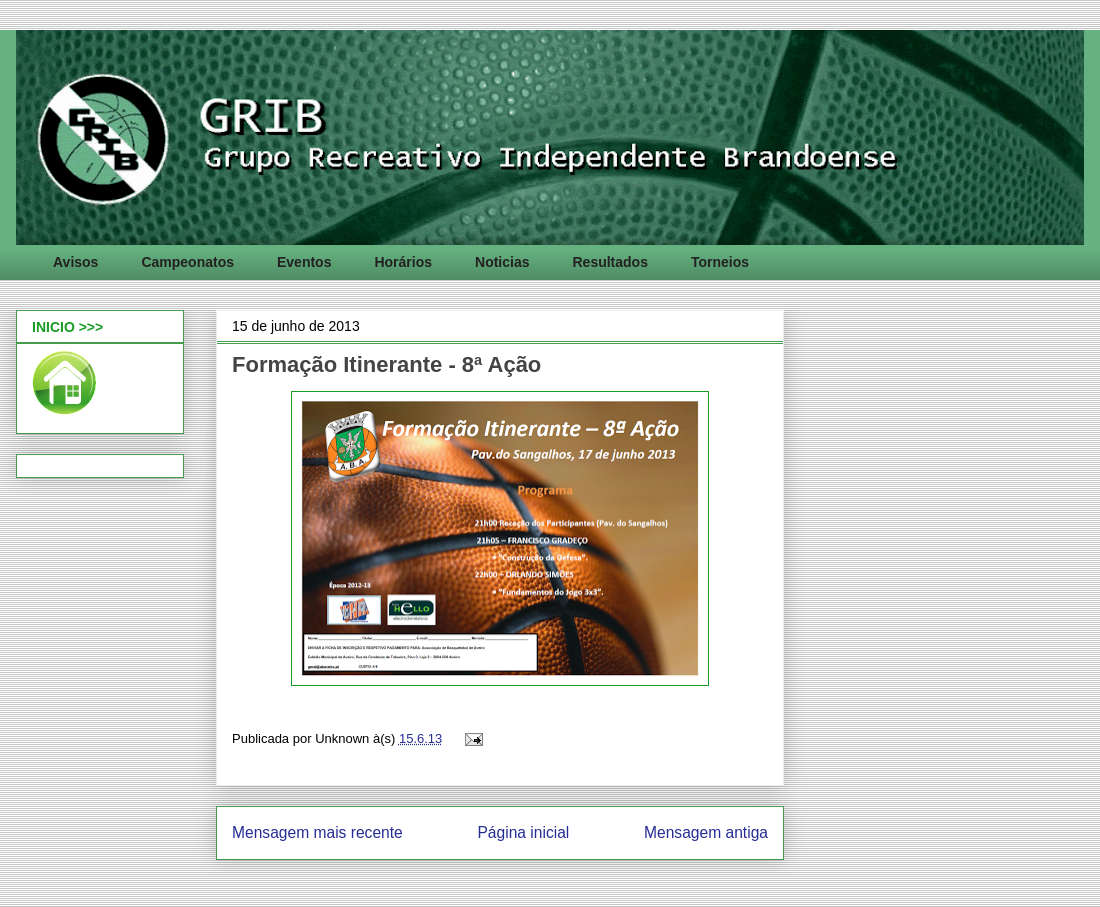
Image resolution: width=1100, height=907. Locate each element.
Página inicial (523, 832)
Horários (403, 262)
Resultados (609, 262)
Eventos (304, 262)
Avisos (75, 262)
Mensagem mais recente (317, 832)
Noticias (502, 262)
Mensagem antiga (706, 832)
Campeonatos (187, 262)
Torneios (720, 262)
